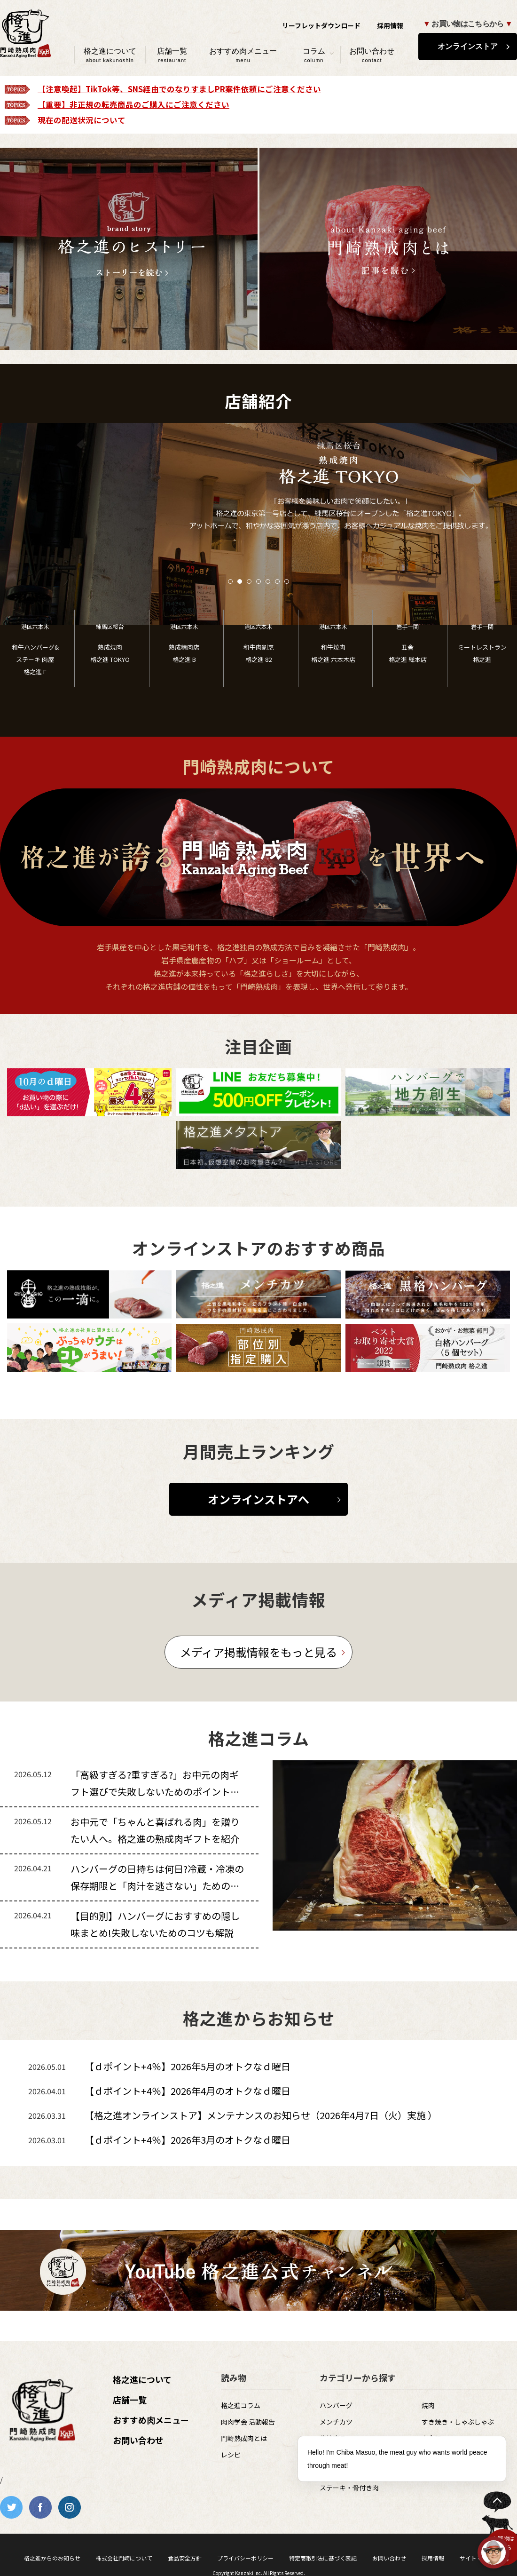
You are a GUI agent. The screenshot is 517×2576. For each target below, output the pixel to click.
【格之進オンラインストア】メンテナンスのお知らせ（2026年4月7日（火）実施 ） (261, 2115)
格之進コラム (240, 2405)
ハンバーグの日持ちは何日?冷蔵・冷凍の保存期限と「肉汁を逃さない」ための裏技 (157, 1885)
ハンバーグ (336, 2405)
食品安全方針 (185, 2558)
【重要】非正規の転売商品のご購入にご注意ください (133, 104)
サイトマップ (477, 2558)
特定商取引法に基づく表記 (323, 2558)
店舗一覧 (172, 55)
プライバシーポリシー (245, 2558)
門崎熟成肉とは (244, 2438)
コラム (314, 55)
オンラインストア (468, 46)
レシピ (231, 2454)
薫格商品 (333, 2438)
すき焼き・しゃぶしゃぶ (458, 2421)
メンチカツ (336, 2421)
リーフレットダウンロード (321, 25)
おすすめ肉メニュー (243, 55)
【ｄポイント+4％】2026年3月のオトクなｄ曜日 (187, 2140)
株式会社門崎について (124, 2558)
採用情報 (390, 25)
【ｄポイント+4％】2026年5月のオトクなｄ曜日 (187, 2066)
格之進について (110, 55)
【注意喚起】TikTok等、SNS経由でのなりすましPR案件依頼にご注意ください (179, 89)
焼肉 (428, 2405)
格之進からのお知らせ (52, 2558)
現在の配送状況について (81, 120)
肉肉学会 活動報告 (248, 2421)
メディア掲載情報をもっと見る (258, 1652)
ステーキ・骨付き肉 (349, 2487)
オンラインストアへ (258, 1499)
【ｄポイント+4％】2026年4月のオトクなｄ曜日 (187, 2091)
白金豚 (431, 2438)
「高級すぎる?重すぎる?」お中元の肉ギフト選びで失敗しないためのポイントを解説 (155, 1791)
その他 (431, 2454)
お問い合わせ (371, 55)
